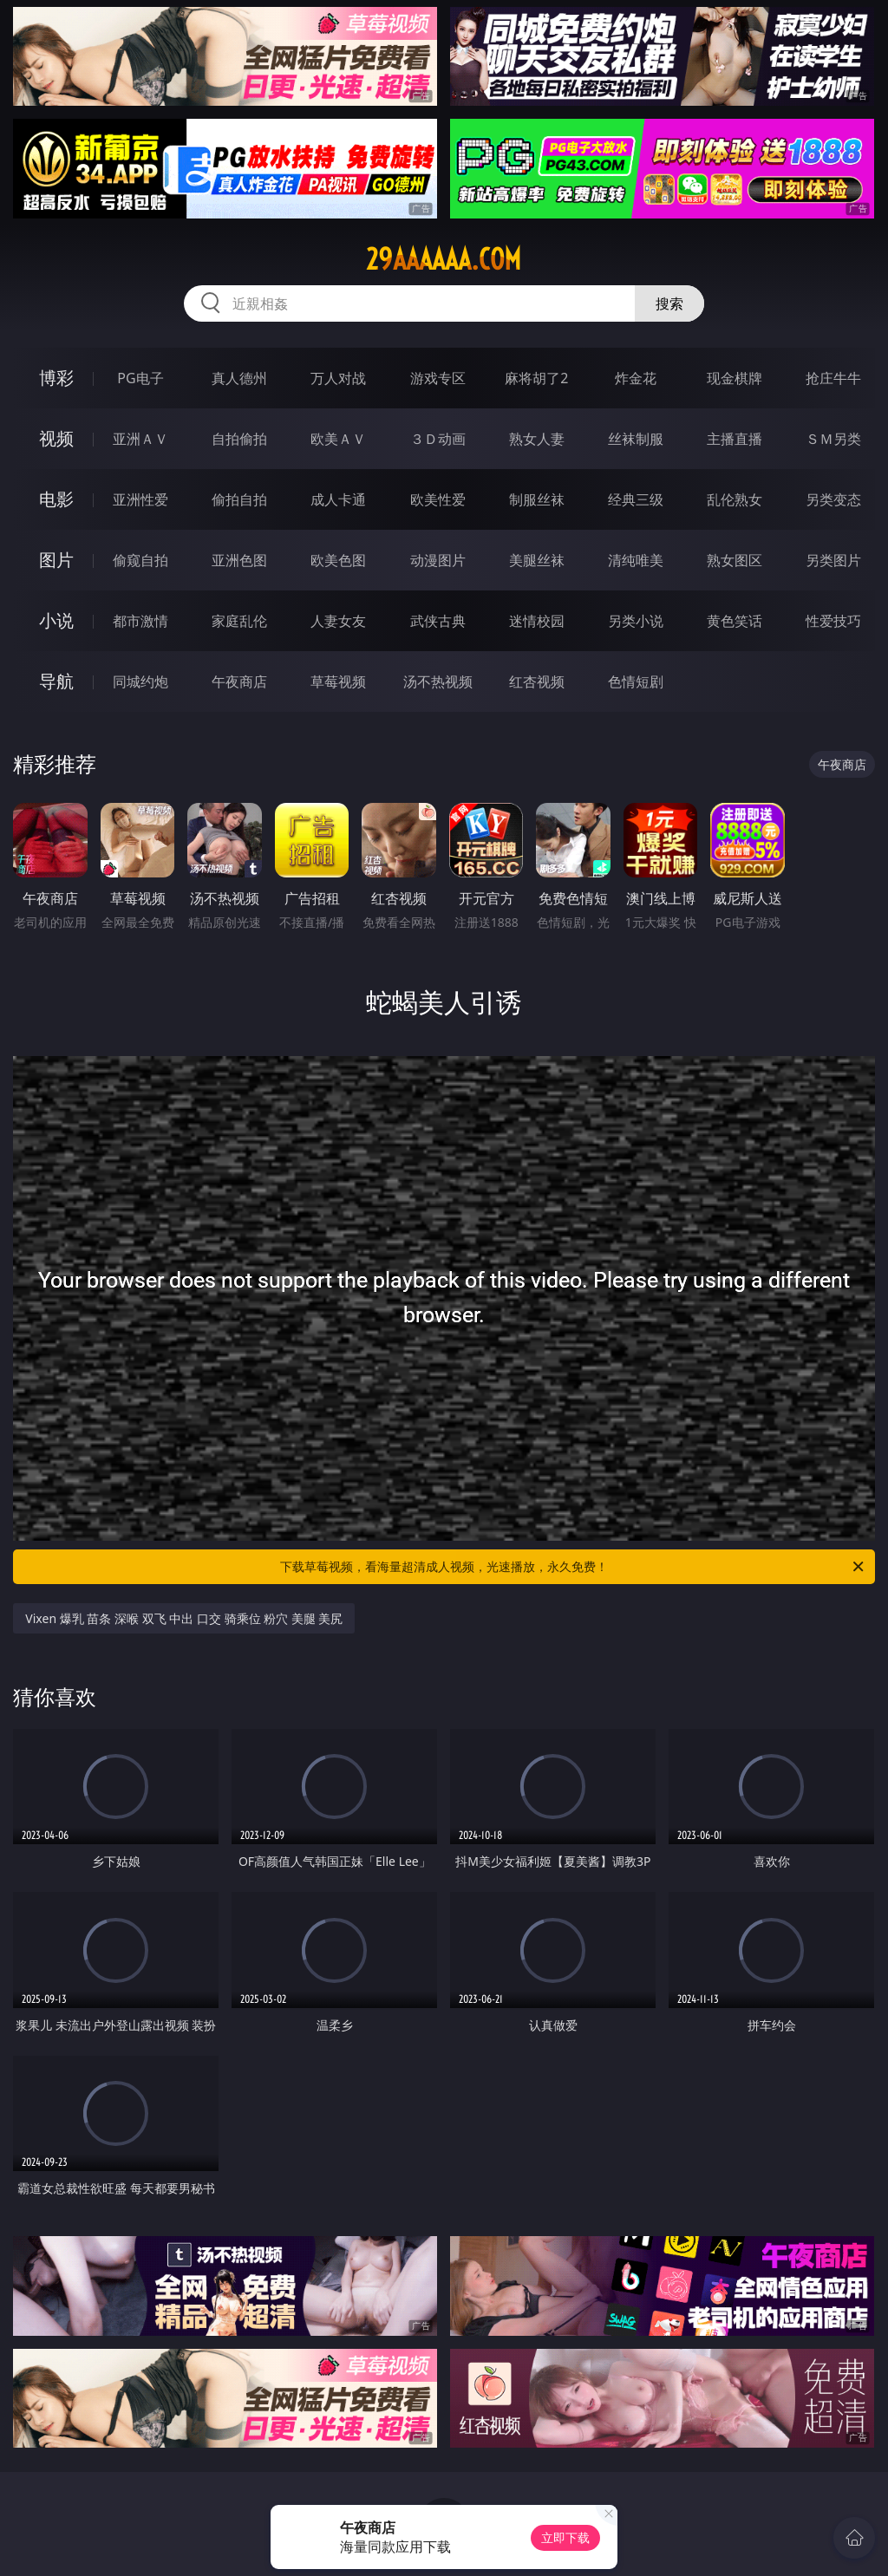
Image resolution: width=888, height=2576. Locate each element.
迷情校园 (537, 620)
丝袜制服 (635, 438)
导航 (56, 681)
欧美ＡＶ (338, 438)
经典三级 (635, 499)
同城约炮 (140, 681)
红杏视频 (537, 681)
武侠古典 (438, 620)
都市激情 (140, 620)
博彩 (56, 377)
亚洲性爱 (140, 499)
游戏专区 (438, 378)
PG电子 (140, 378)
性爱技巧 (833, 620)
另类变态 (833, 499)
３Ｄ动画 (438, 438)
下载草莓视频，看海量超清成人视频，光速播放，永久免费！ (573, 1566)
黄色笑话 (734, 620)
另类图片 (833, 560)
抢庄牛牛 (833, 378)
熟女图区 (734, 560)
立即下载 (565, 2537)
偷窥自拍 (140, 560)
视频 (56, 438)
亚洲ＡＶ (140, 438)
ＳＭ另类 (833, 438)
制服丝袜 (537, 499)
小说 (56, 620)
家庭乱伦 (239, 620)
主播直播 (734, 438)
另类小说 (635, 620)
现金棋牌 (734, 378)
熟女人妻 (537, 438)
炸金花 (635, 378)
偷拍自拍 (239, 499)
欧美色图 (338, 560)
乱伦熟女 (734, 499)
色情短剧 (635, 681)
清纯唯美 (635, 560)
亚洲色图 (239, 560)
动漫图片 (438, 560)
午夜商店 (239, 681)
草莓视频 (338, 681)
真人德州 (239, 378)
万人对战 (338, 378)
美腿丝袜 (537, 560)
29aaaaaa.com (443, 259)
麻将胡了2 (536, 378)
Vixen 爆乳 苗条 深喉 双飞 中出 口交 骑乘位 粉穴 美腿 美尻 (184, 1618)
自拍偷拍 (239, 438)
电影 (56, 499)
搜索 (669, 303)
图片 (56, 559)
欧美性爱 (438, 499)
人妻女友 (338, 620)
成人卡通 (338, 499)
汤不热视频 (438, 681)
